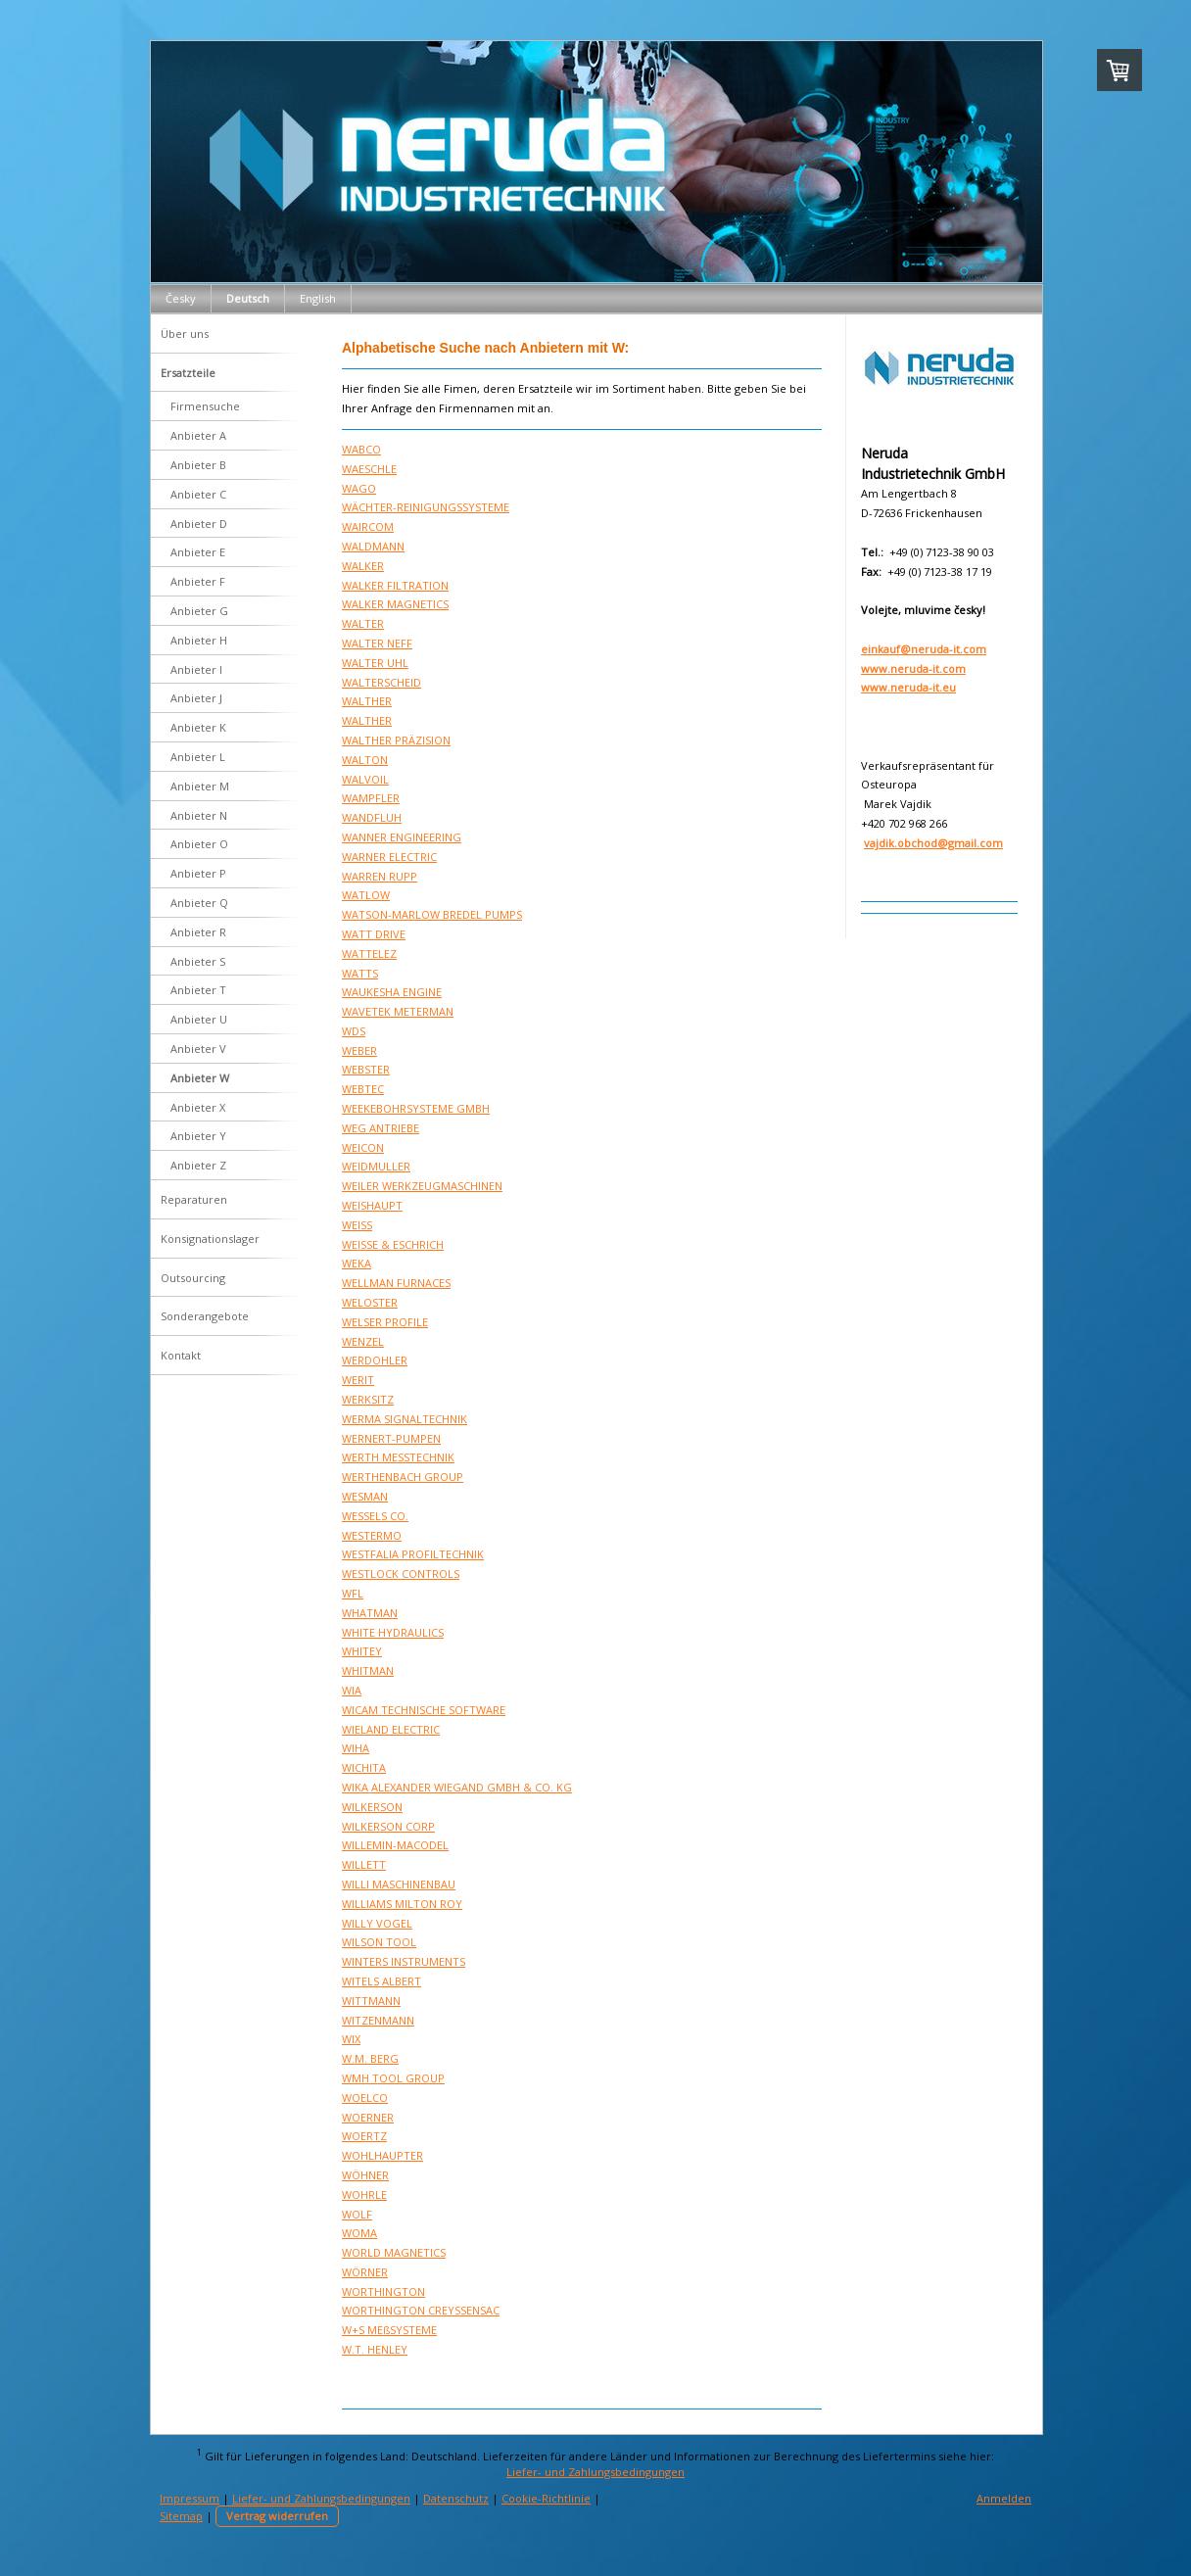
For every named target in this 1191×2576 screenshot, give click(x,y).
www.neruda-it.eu (908, 687)
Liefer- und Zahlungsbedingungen (595, 2471)
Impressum (189, 2498)
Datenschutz (456, 2498)
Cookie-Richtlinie (546, 2498)
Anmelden (1004, 2498)
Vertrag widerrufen (277, 2515)
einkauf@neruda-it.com (923, 649)
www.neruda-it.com (913, 668)
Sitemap (181, 2515)
